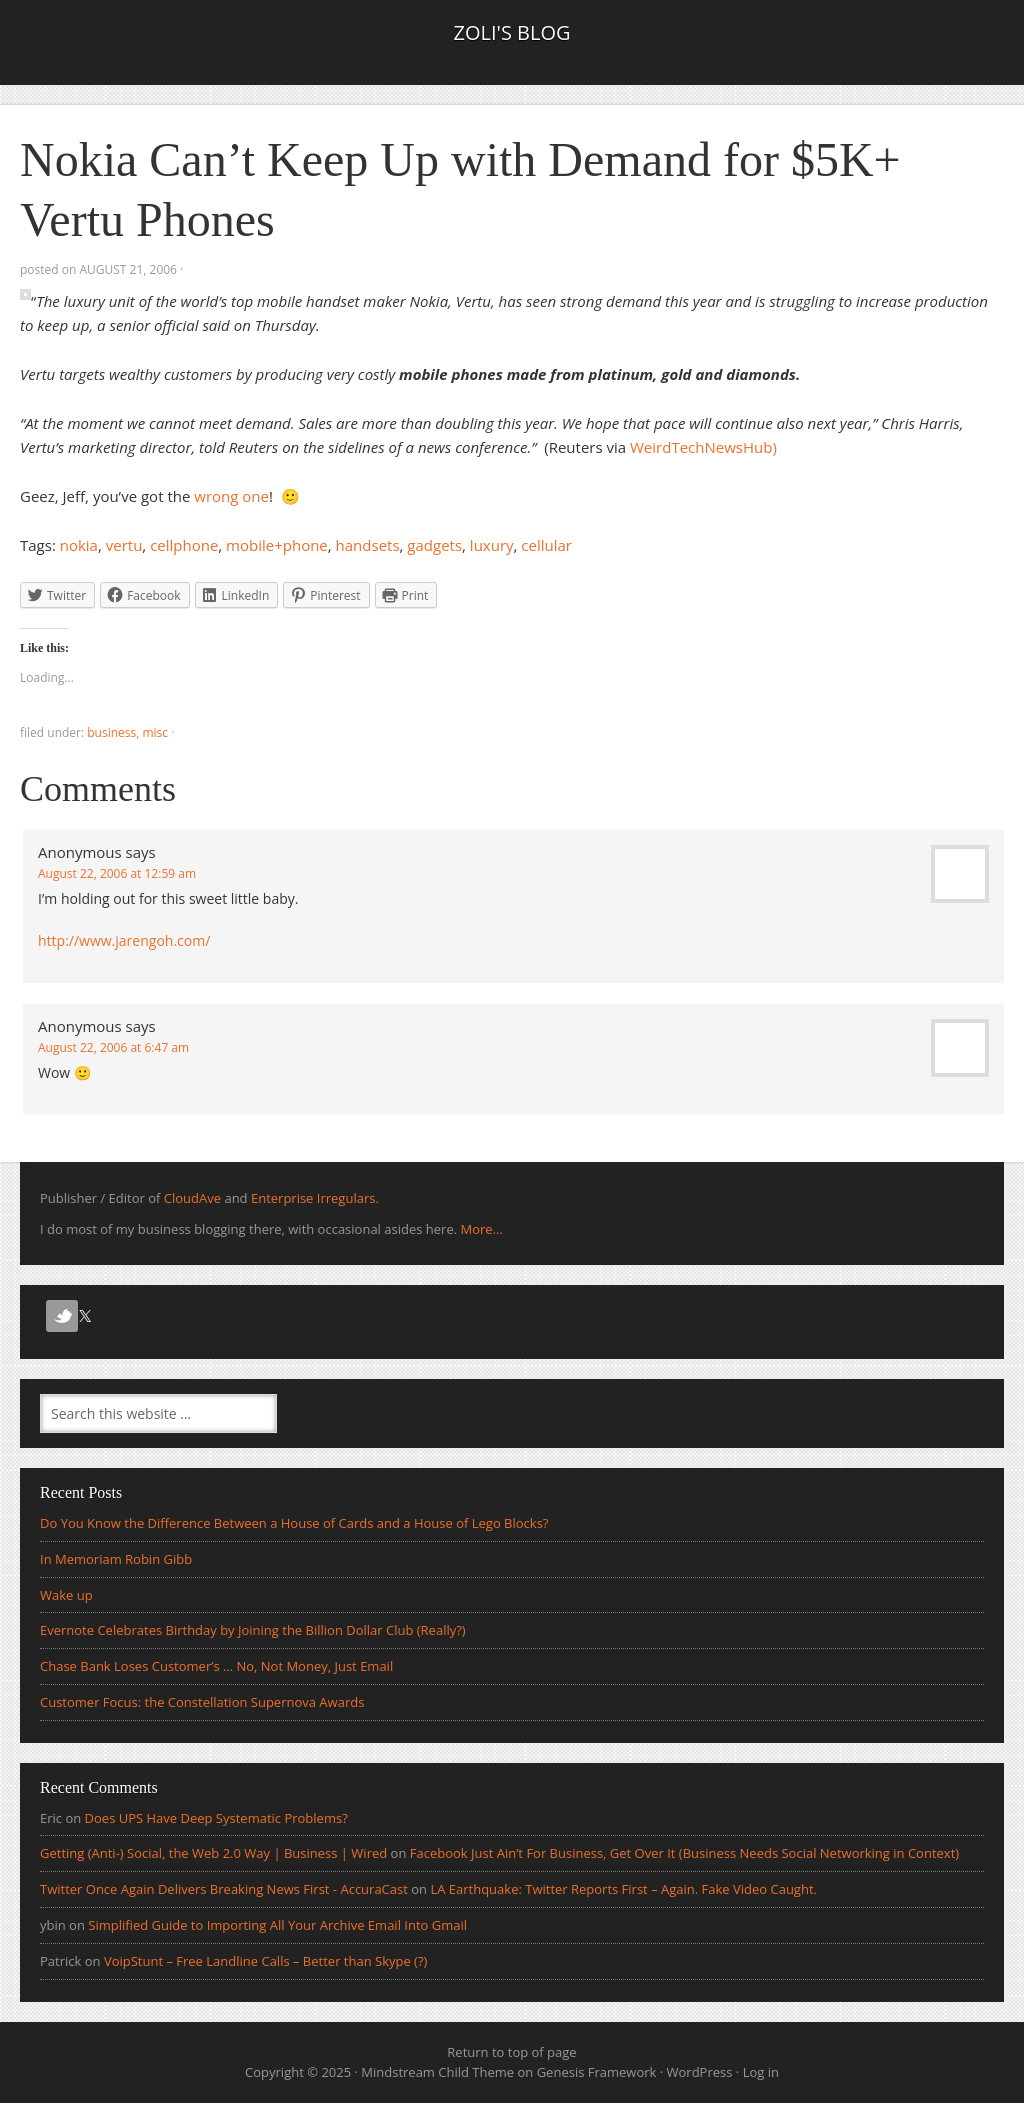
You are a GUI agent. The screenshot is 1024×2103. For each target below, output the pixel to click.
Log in (761, 2072)
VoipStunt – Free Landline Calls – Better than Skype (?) (266, 1961)
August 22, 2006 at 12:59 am (117, 873)
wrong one (231, 496)
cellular (546, 545)
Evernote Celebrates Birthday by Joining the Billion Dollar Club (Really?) (253, 1630)
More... (481, 1229)
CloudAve (192, 1198)
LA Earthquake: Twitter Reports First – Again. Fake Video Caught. (623, 1889)
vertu (124, 545)
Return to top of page (511, 2052)
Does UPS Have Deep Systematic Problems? (216, 1818)
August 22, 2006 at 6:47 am (113, 1047)
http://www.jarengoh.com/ (124, 940)
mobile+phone (277, 545)
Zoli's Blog (511, 32)
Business (111, 732)
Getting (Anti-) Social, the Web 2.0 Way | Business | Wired (213, 1853)
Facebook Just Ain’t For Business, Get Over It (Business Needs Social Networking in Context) (684, 1853)
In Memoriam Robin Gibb (116, 1559)
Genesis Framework (597, 2072)
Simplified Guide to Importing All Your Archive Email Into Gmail (277, 1925)
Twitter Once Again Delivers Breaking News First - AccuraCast (224, 1889)
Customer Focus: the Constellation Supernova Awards (202, 1702)
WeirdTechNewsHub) (703, 447)
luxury (492, 545)
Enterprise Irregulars (313, 1198)
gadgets (434, 545)
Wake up (66, 1595)
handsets (368, 545)
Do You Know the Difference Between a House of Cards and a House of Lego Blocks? (294, 1523)
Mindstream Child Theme (437, 2072)
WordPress (700, 2072)
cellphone (184, 545)
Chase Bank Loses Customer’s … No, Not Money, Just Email (216, 1666)
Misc (155, 732)
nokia (79, 545)
